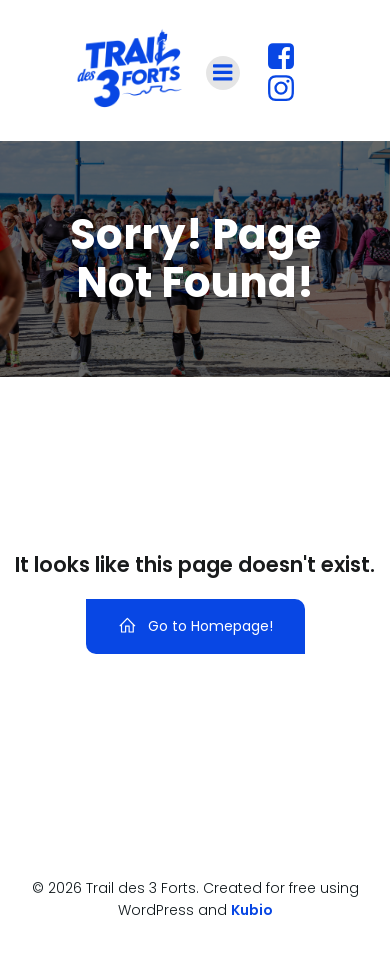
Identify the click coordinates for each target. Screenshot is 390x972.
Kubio (252, 910)
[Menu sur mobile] (223, 73)
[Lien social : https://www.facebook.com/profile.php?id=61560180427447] (288, 57)
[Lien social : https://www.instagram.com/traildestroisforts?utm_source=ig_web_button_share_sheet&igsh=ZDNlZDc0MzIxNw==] (288, 89)
